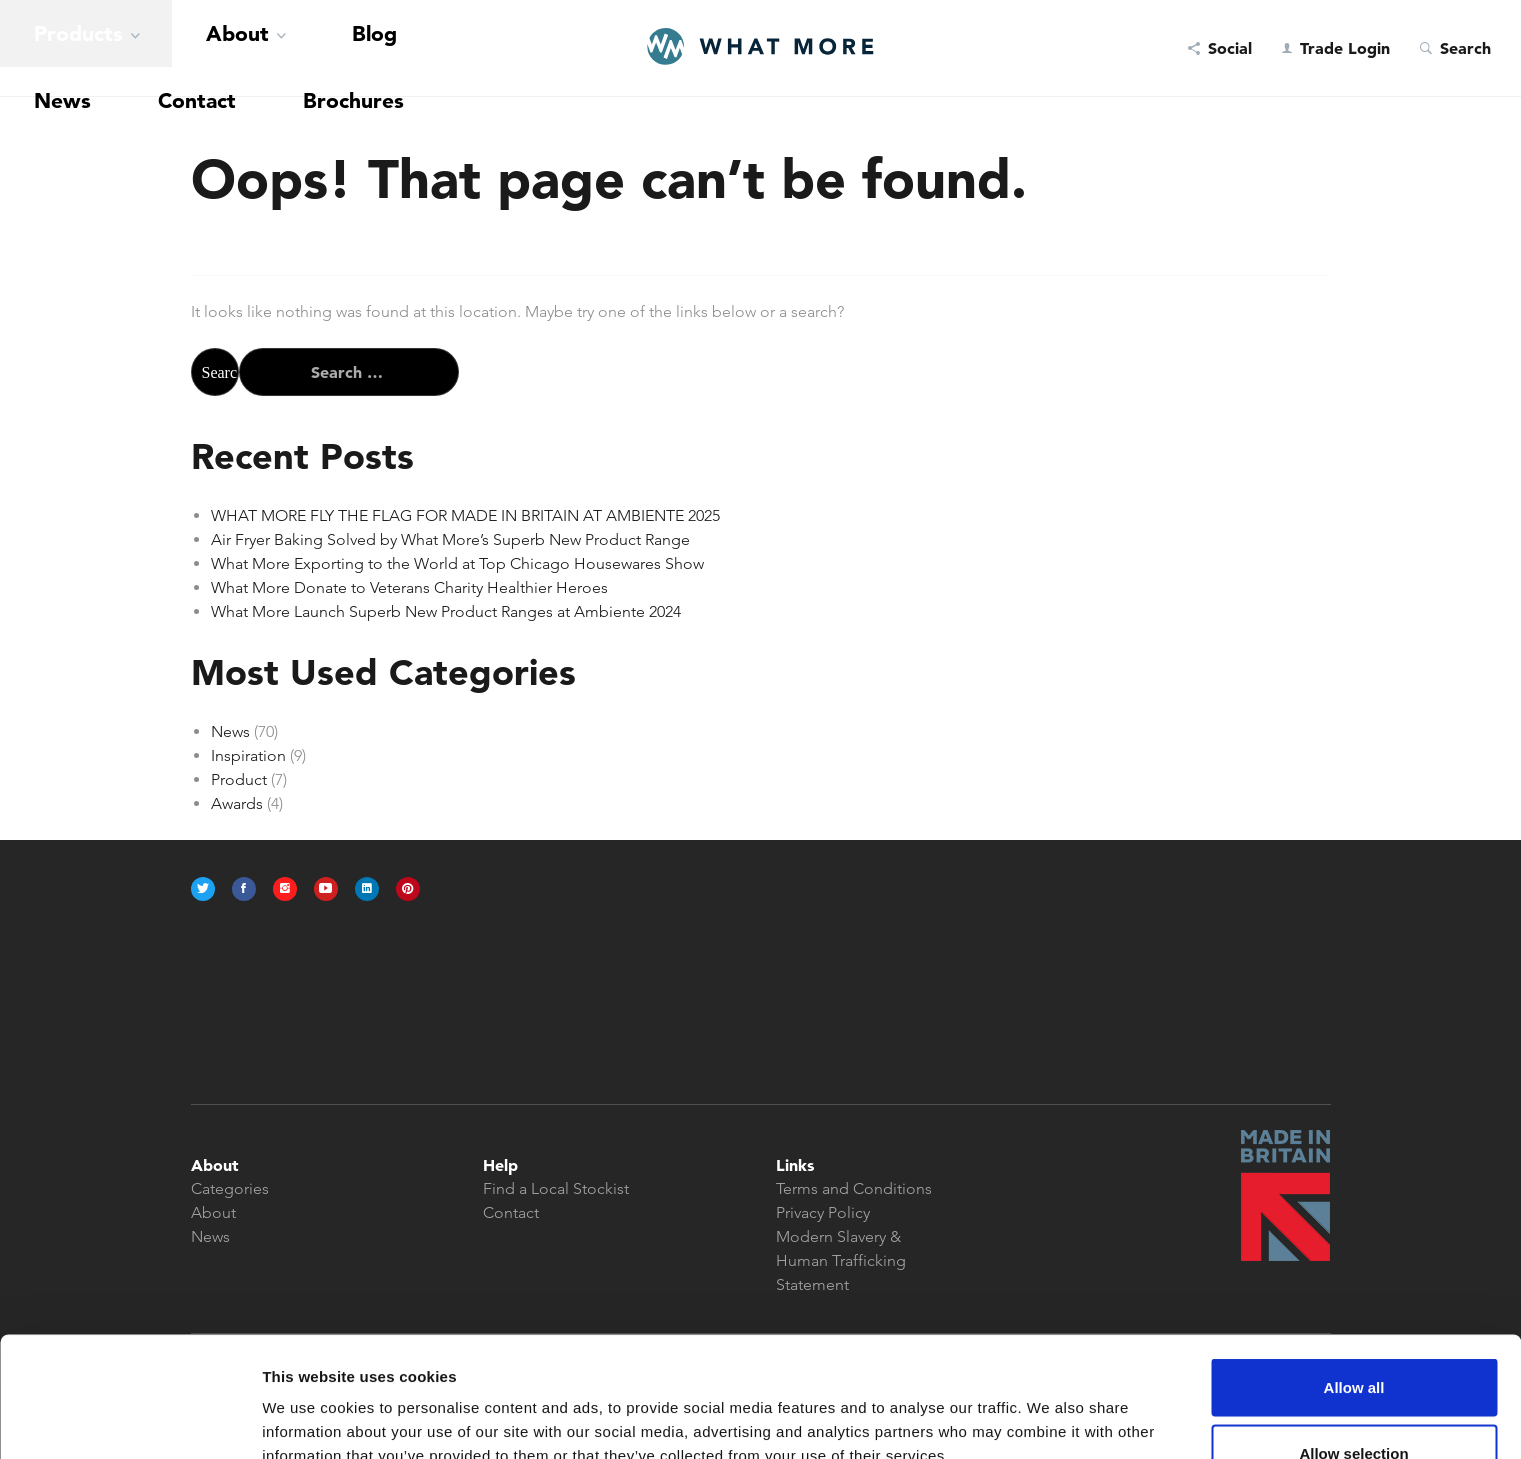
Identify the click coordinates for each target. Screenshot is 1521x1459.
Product (239, 779)
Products (42, 48)
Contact (326, 48)
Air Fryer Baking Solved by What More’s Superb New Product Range (450, 539)
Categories (230, 1188)
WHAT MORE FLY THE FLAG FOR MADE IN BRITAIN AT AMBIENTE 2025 (465, 515)
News (259, 48)
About (132, 48)
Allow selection (1353, 1340)
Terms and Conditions (854, 1188)
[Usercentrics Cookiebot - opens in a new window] (129, 1420)
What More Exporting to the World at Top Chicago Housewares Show (457, 563)
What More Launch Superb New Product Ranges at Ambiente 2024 (446, 611)
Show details (1049, 1407)
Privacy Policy (823, 1212)
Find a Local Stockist (556, 1188)
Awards (237, 803)
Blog (205, 48)
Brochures (411, 48)
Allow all (1354, 1274)
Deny (1354, 1405)
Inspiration (248, 755)
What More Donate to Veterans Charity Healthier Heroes (409, 587)
